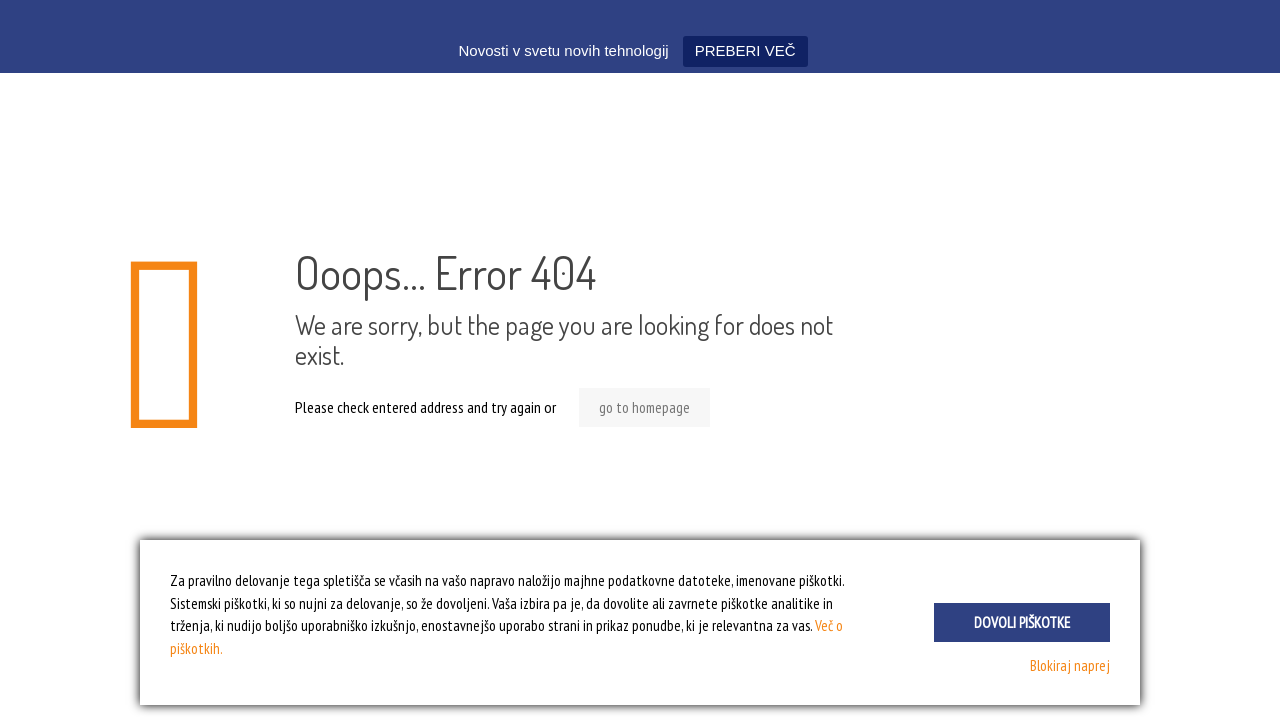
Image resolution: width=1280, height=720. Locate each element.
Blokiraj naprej (1070, 665)
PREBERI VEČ (745, 50)
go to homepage (644, 407)
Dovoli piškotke (1022, 622)
